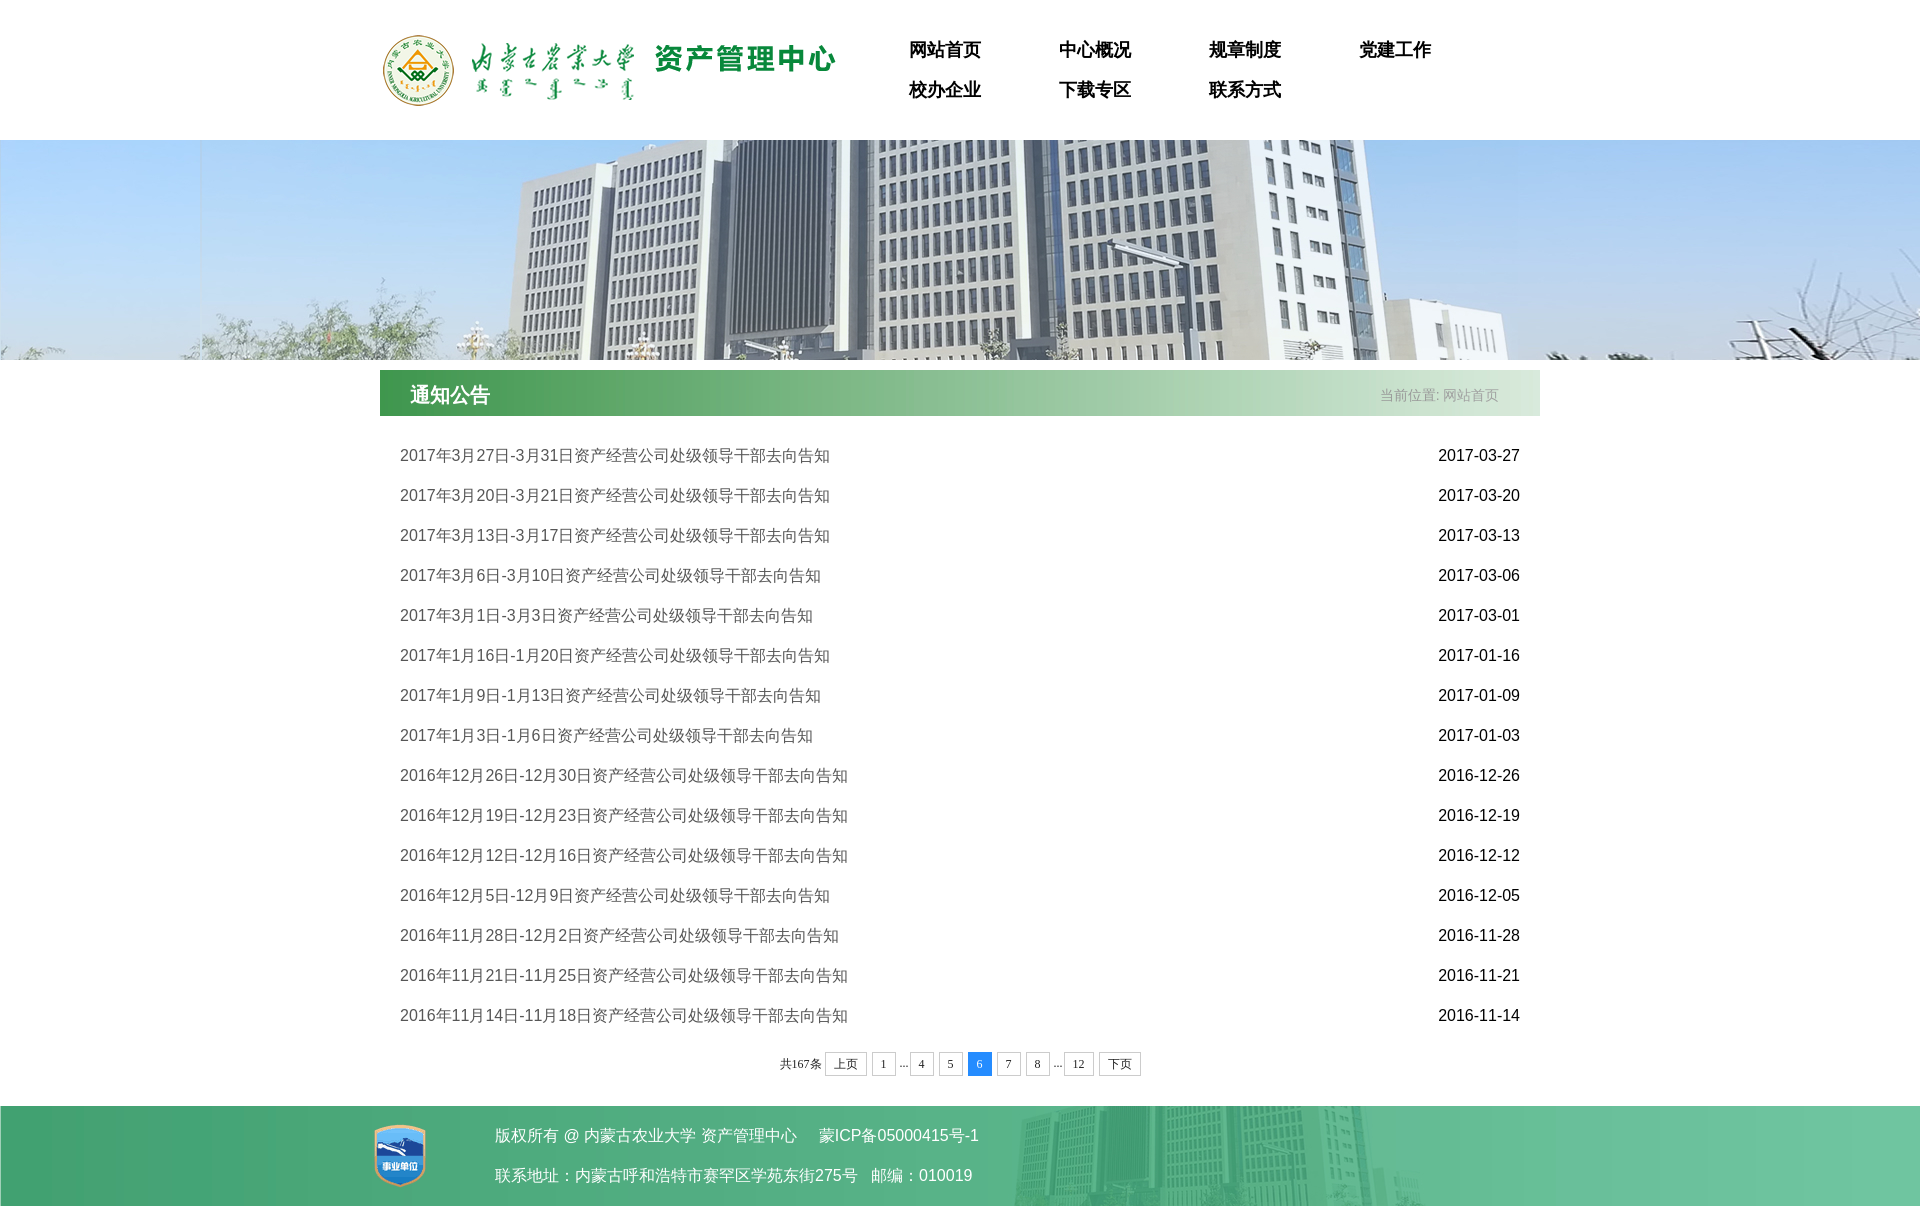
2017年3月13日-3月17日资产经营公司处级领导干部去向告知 (615, 535)
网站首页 (945, 50)
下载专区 (1095, 90)
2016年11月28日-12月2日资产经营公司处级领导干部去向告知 (619, 935)
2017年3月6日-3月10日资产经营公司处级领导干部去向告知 (610, 575)
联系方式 (1245, 90)
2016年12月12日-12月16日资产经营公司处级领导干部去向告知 (624, 855)
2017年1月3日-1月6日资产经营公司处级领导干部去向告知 (606, 735)
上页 (846, 1064)
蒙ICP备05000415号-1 (899, 1135)
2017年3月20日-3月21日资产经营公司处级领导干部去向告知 (615, 495)
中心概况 (1095, 50)
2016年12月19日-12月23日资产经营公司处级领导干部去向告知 (624, 815)
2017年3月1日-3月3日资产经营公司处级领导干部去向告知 (606, 615)
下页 (1120, 1064)
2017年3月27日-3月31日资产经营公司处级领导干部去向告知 (615, 455)
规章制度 (1245, 50)
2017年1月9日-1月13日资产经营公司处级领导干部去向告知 (610, 695)
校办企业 (945, 90)
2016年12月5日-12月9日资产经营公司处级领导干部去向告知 (615, 895)
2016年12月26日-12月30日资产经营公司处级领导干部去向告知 (624, 775)
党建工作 (1395, 50)
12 (1079, 1064)
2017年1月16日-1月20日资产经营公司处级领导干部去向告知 (615, 655)
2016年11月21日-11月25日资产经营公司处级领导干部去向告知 (624, 975)
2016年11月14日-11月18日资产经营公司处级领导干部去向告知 (624, 1015)
